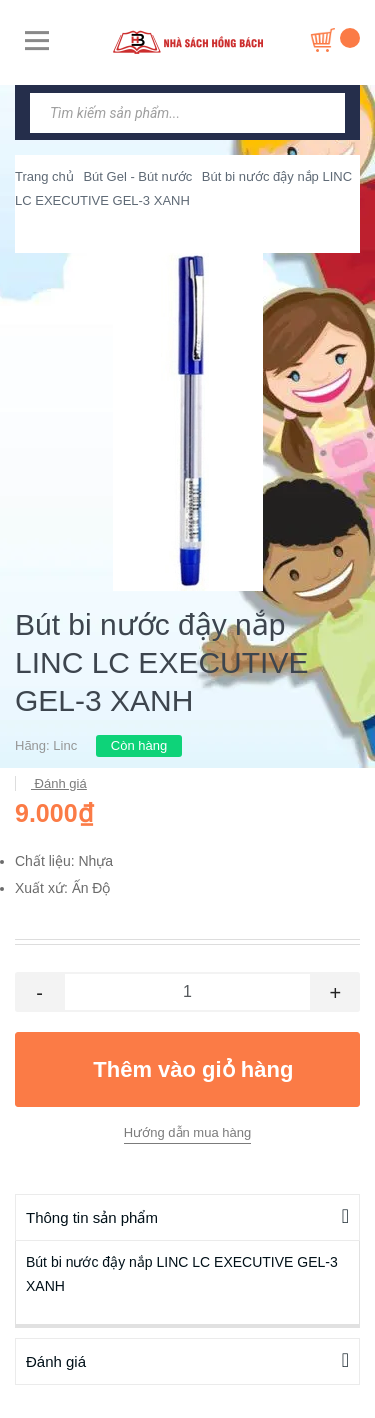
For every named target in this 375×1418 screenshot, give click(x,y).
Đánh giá (59, 783)
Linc (65, 745)
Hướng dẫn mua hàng (187, 1132)
